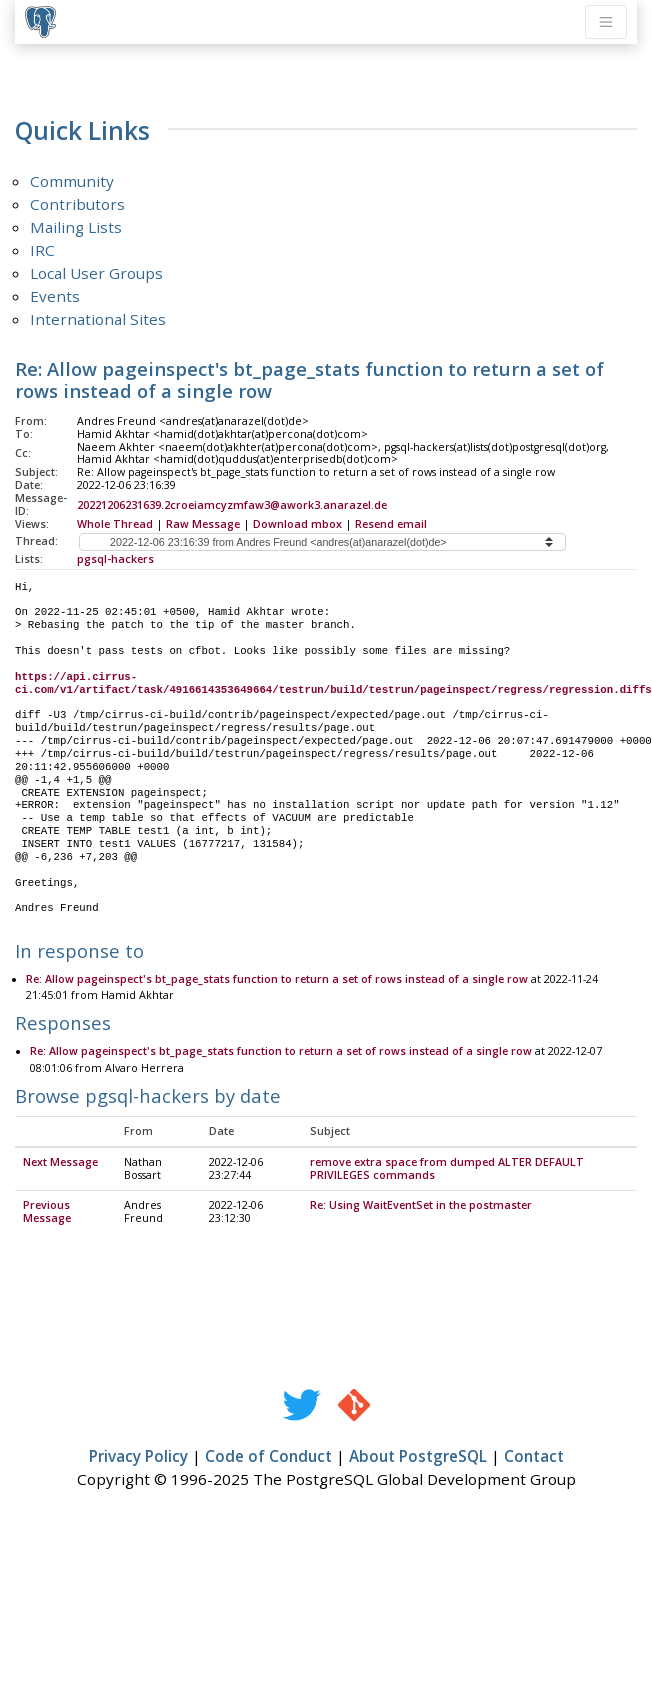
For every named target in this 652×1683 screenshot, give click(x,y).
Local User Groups (96, 273)
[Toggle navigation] (606, 22)
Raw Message (203, 524)
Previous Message (47, 1212)
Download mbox (297, 524)
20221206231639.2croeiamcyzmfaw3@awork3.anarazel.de (232, 505)
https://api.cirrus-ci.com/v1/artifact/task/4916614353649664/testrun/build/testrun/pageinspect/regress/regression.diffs (333, 683)
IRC (42, 250)
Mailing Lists (76, 227)
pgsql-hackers (115, 559)
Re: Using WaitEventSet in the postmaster (421, 1206)
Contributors (77, 204)
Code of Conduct (268, 1457)
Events (55, 296)
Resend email (391, 524)
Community (72, 181)
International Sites (98, 319)
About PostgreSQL (418, 1457)
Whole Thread (115, 524)
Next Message (60, 1163)
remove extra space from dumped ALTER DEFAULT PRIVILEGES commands (447, 1169)
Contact (534, 1457)
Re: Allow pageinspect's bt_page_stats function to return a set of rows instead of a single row (277, 980)
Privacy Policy (138, 1457)
